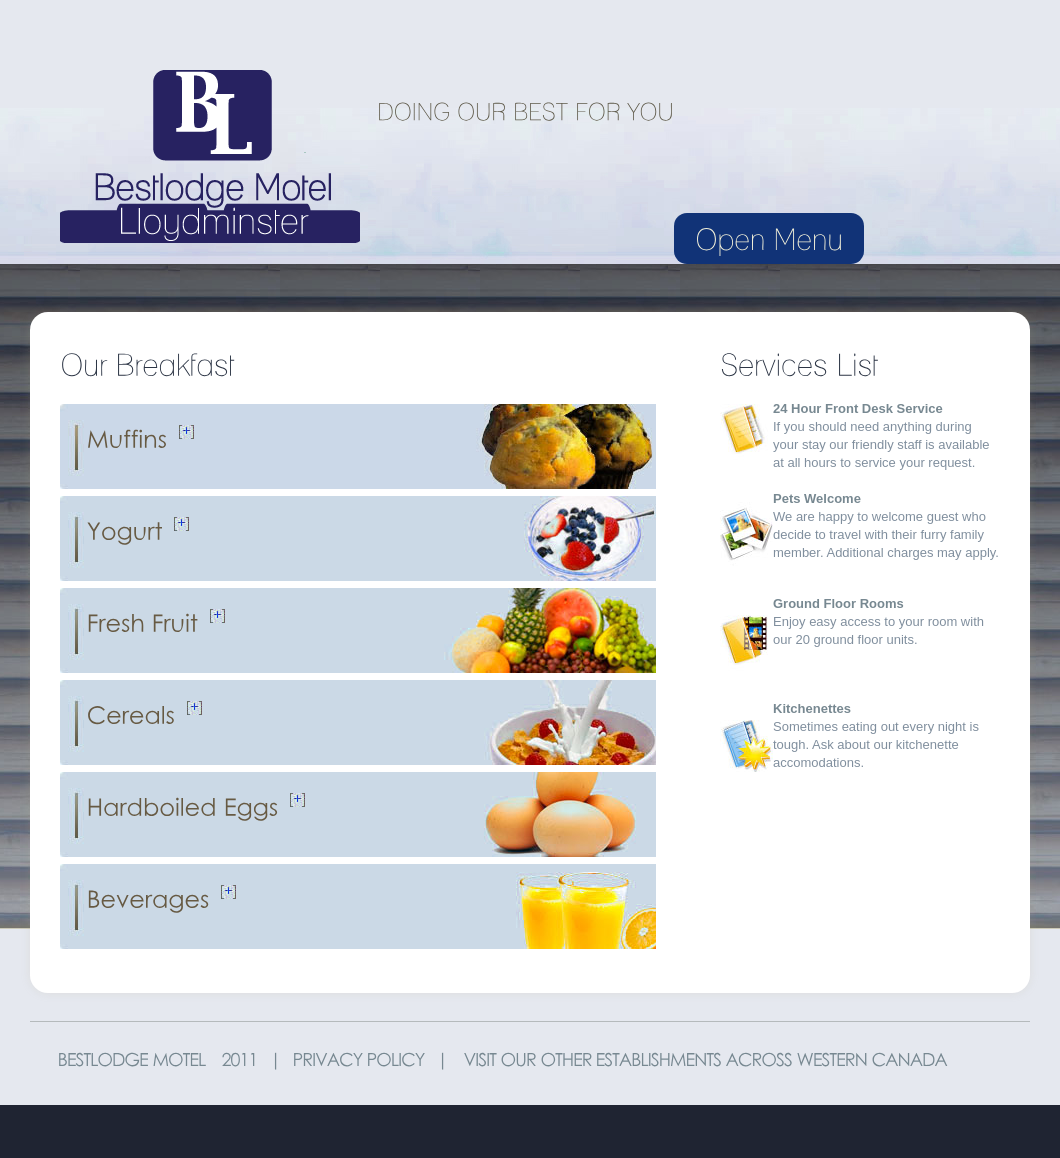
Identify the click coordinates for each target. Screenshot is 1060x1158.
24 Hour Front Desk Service (858, 408)
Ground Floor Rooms (838, 603)
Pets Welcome (817, 498)
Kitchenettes (812, 708)
